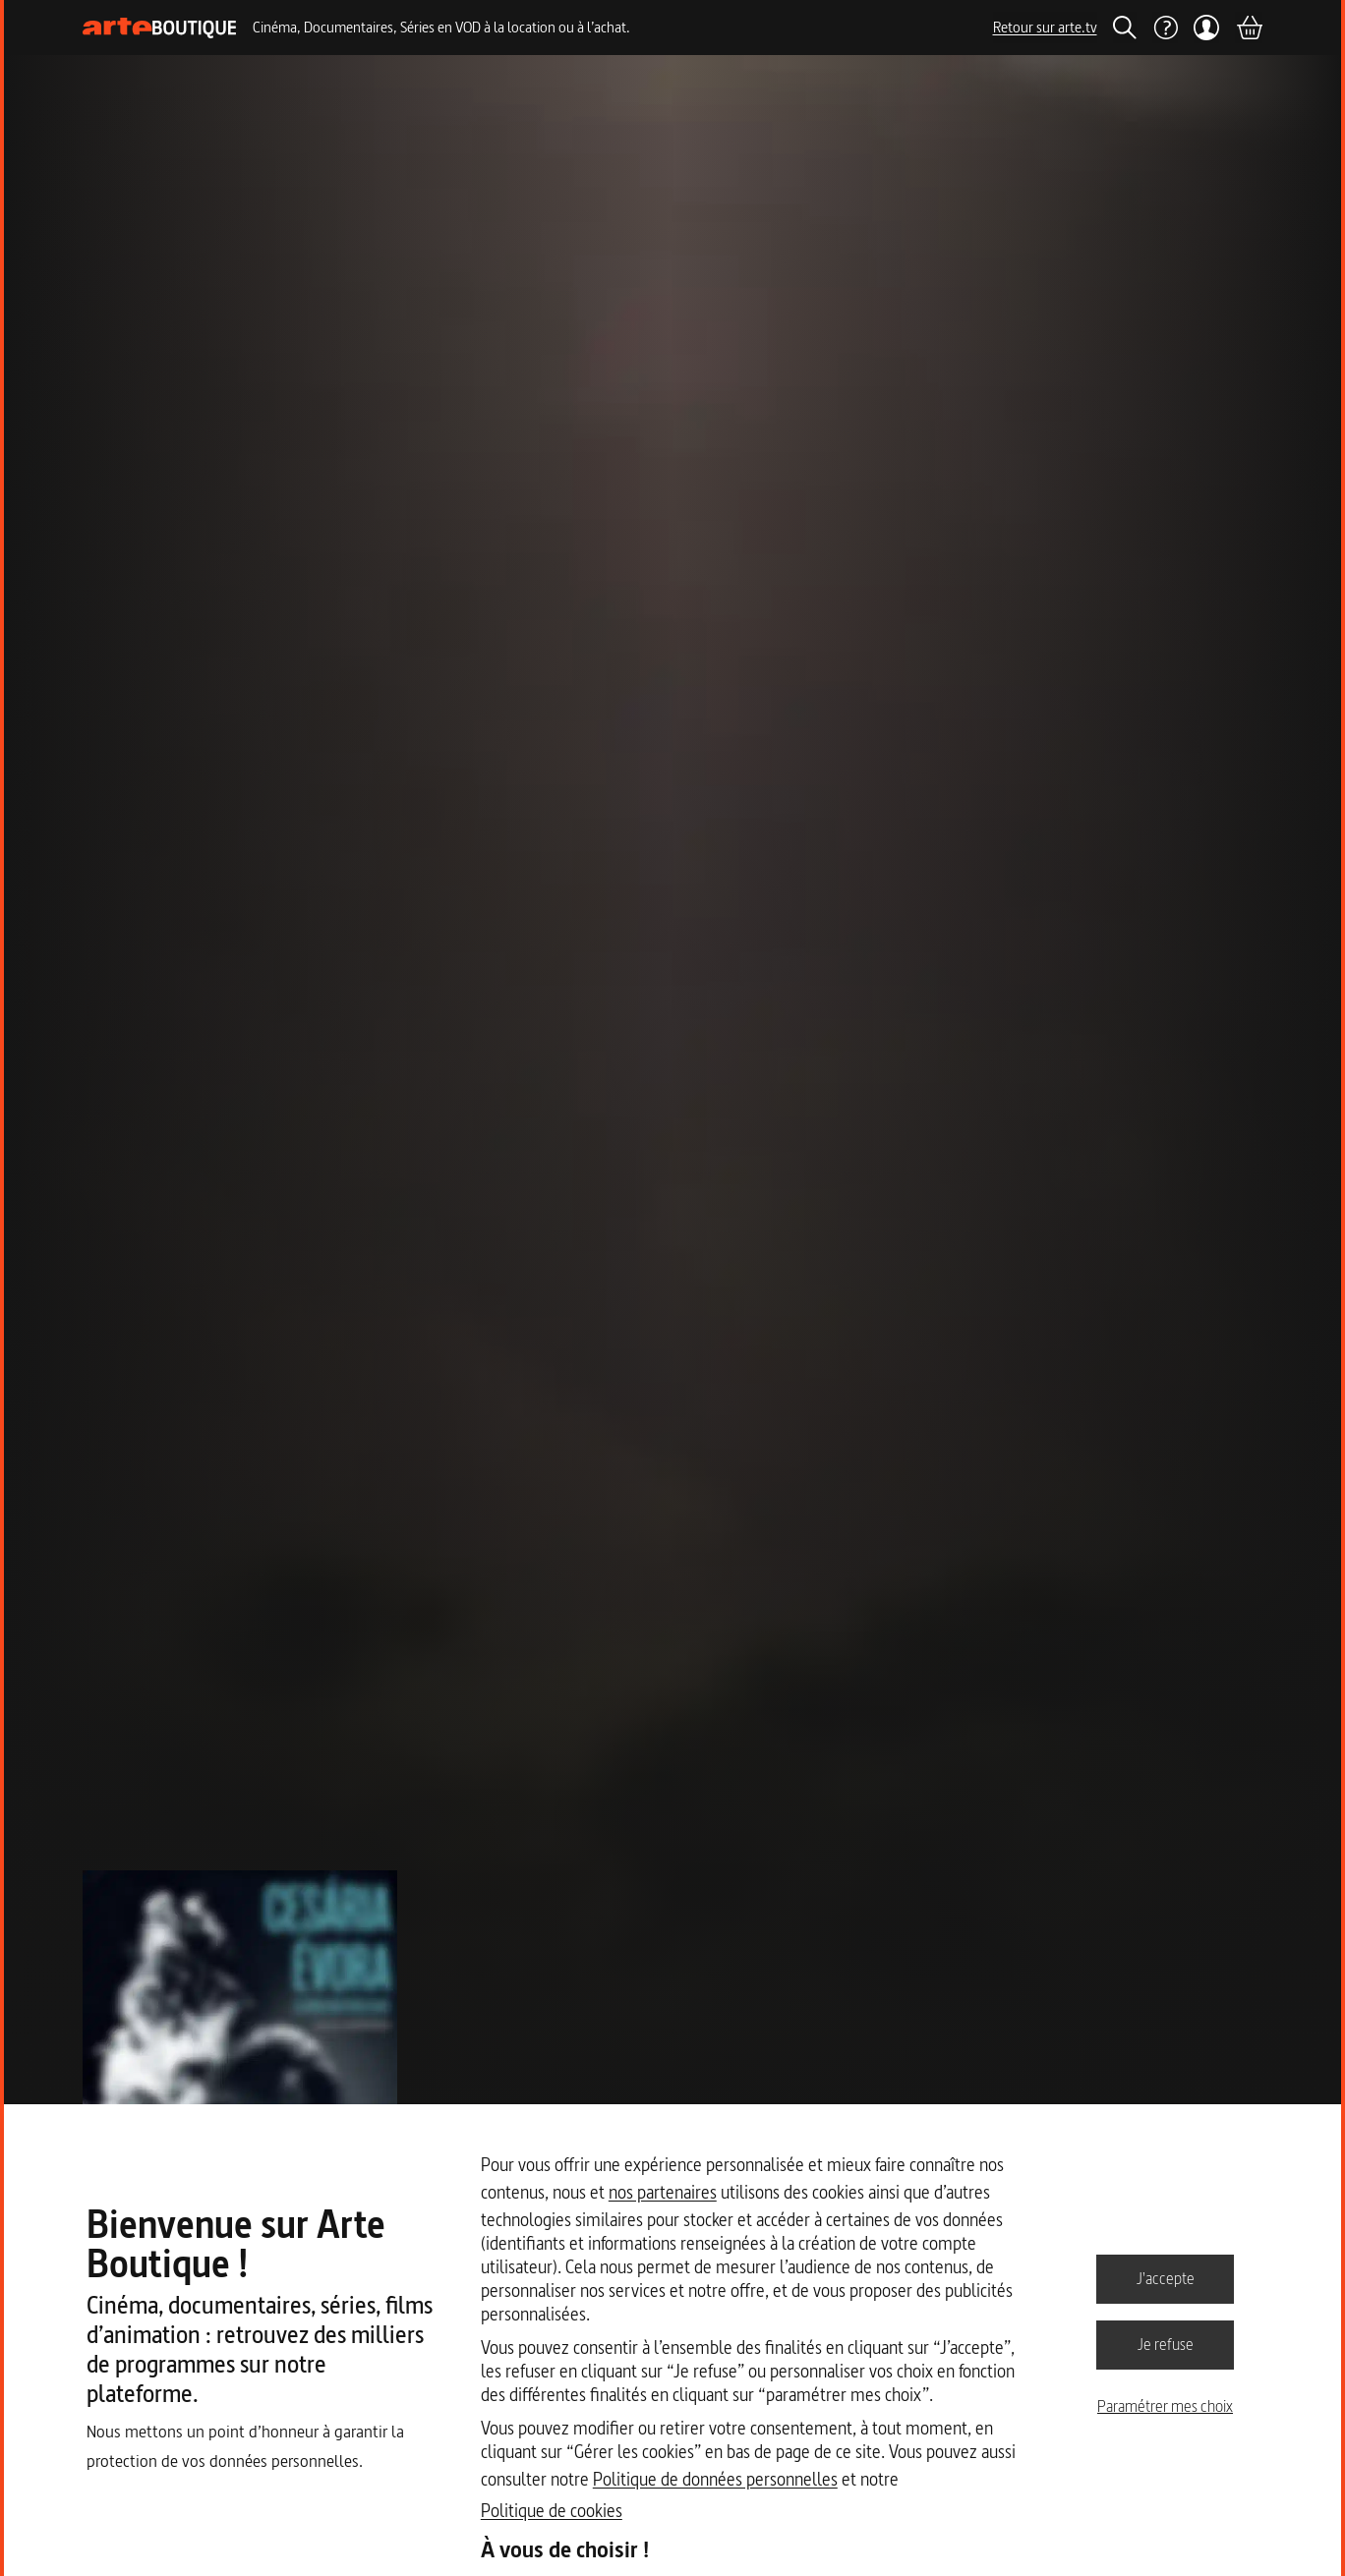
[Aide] (1165, 27)
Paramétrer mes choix (1165, 2406)
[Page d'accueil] (160, 28)
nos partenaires (663, 2192)
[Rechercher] (1125, 27)
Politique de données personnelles (715, 2479)
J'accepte (1166, 2278)
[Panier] (1248, 27)
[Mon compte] (1207, 27)
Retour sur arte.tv (1045, 27)
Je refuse (1166, 2344)
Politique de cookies (551, 2510)
